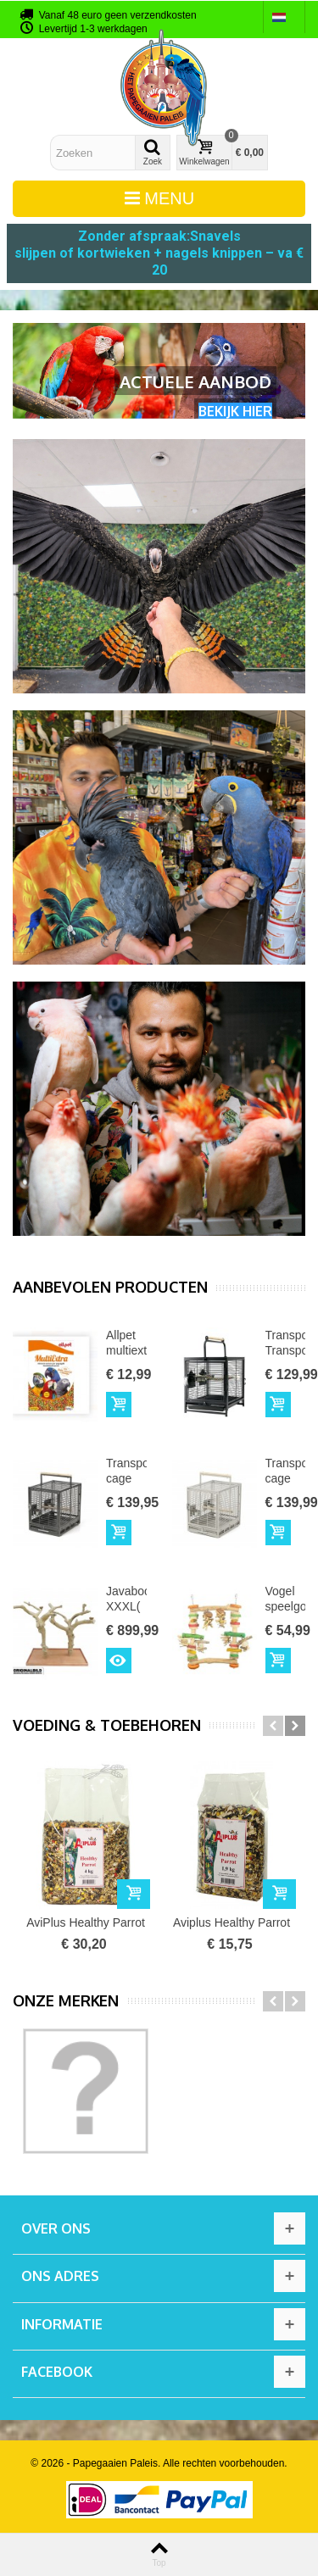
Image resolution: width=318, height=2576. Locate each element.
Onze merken (66, 2001)
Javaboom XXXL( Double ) (126, 1614)
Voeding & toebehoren (107, 1725)
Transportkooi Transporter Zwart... (285, 1350)
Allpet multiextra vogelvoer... (126, 1350)
